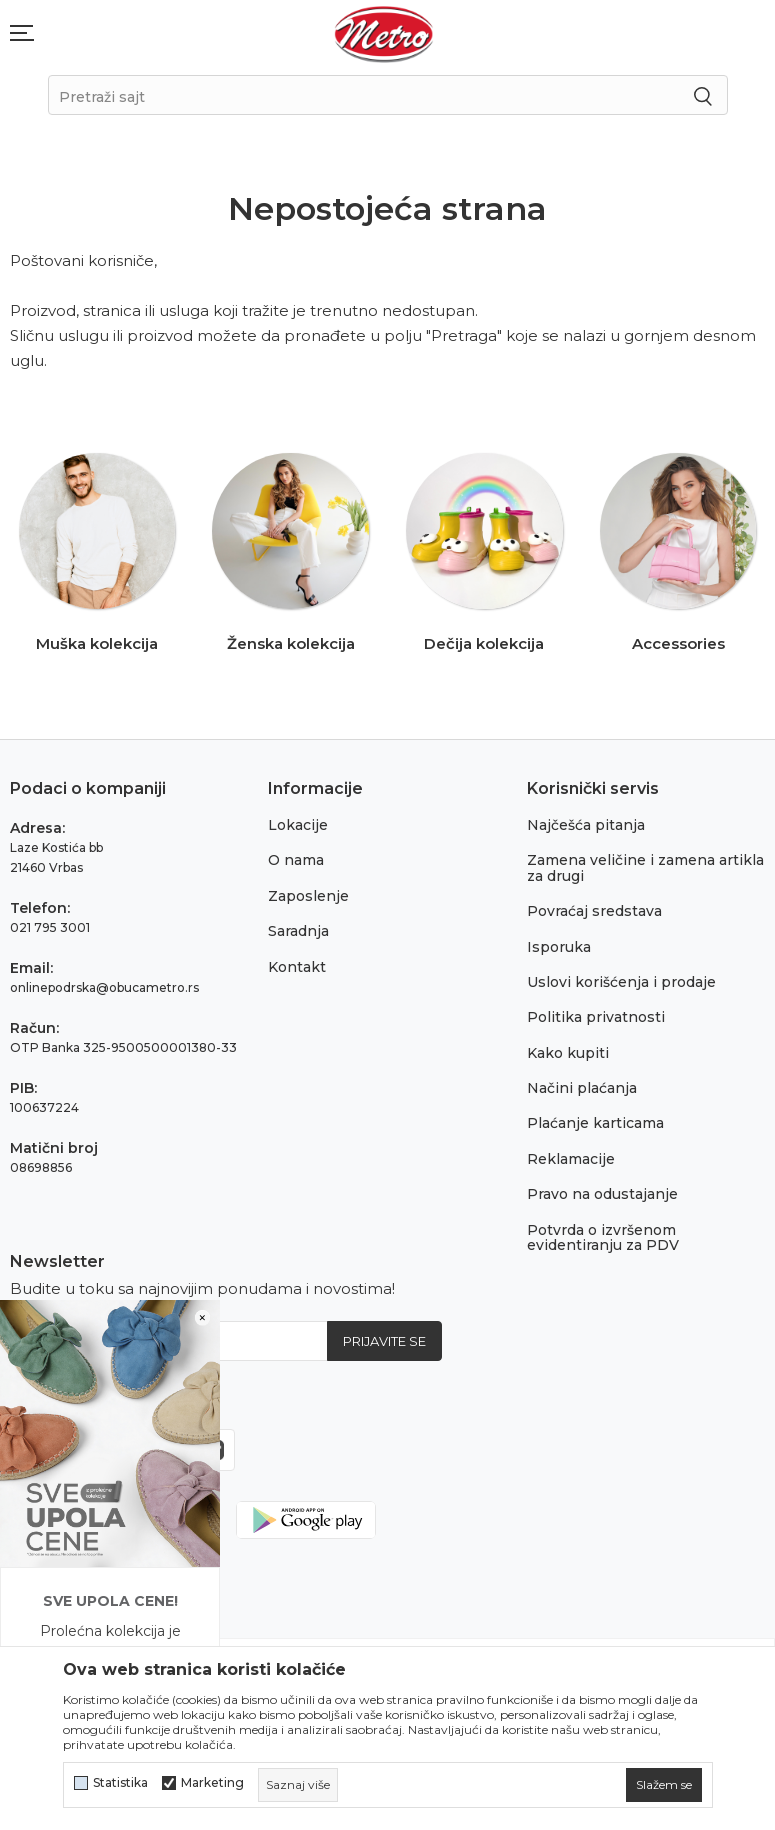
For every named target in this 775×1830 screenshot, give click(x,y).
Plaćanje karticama (595, 1123)
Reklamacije (571, 1159)
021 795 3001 (50, 927)
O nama (296, 860)
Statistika (120, 1783)
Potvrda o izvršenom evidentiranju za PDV (603, 1237)
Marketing (212, 1783)
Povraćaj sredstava (594, 911)
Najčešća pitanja (586, 825)
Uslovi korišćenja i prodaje (621, 982)
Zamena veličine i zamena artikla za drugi (645, 867)
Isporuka (559, 947)
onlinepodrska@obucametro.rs (104, 987)
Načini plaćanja (582, 1088)
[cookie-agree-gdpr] (664, 1785)
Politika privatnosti (596, 1017)
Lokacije (298, 825)
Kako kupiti (568, 1053)
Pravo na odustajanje (602, 1194)
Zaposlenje (308, 896)
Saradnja (298, 931)
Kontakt (297, 967)
